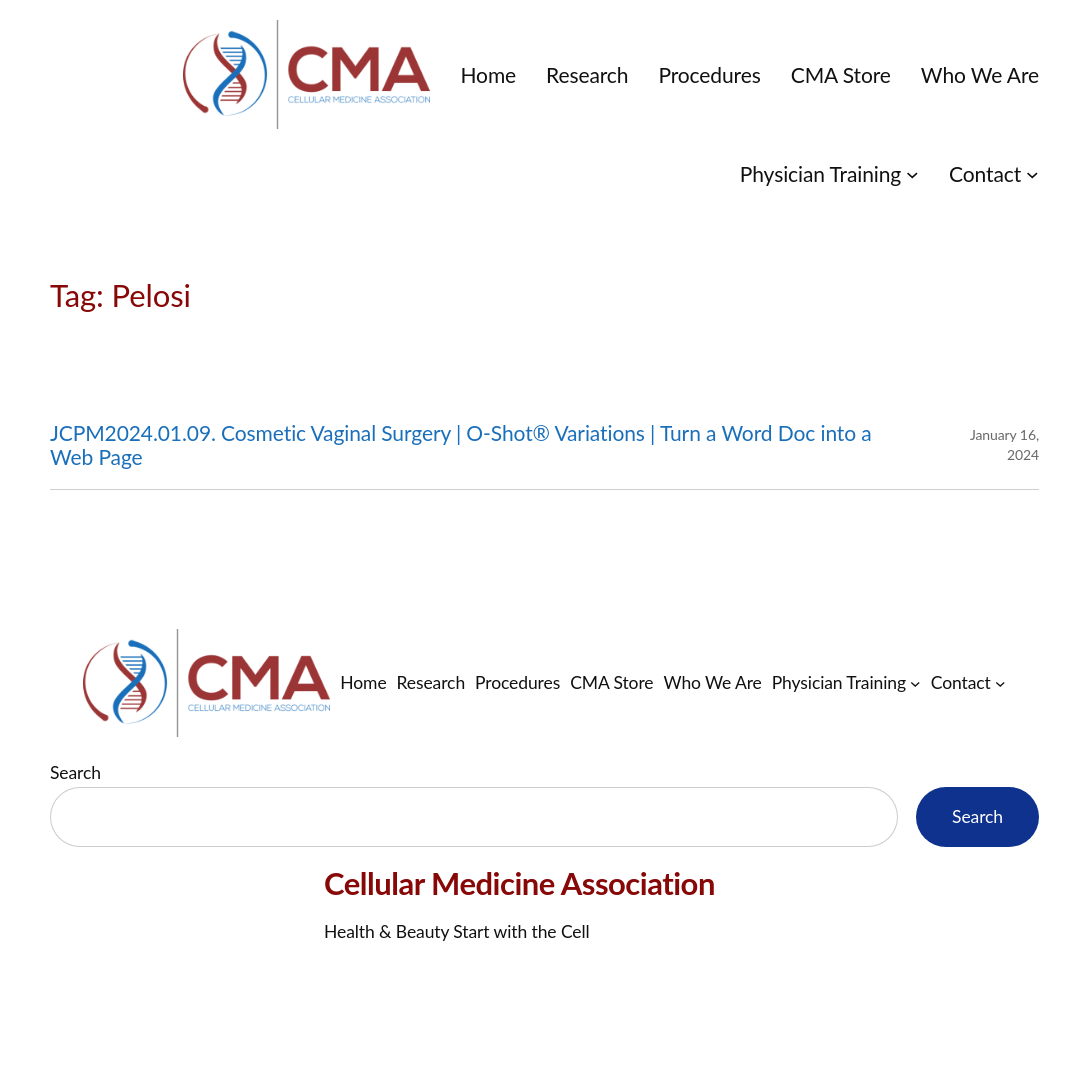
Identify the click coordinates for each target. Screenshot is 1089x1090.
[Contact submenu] (1032, 173)
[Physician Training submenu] (912, 173)
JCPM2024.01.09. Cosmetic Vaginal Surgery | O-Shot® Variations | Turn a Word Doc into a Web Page (461, 444)
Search (75, 772)
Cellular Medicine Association (519, 883)
